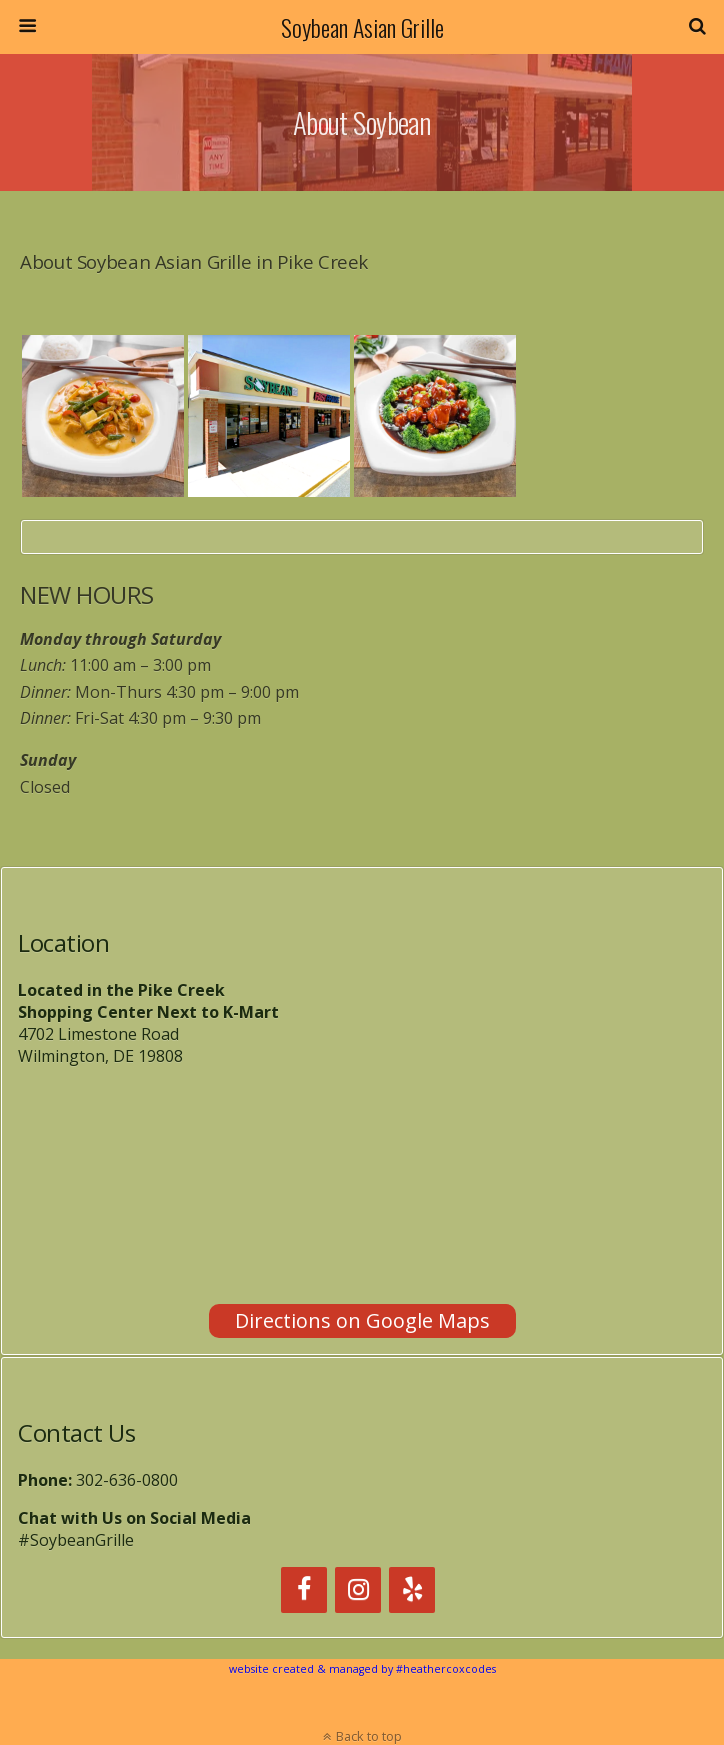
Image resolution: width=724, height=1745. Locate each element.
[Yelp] (412, 1590)
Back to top (369, 1736)
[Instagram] (358, 1590)
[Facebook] (304, 1590)
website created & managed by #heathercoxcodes (362, 1669)
